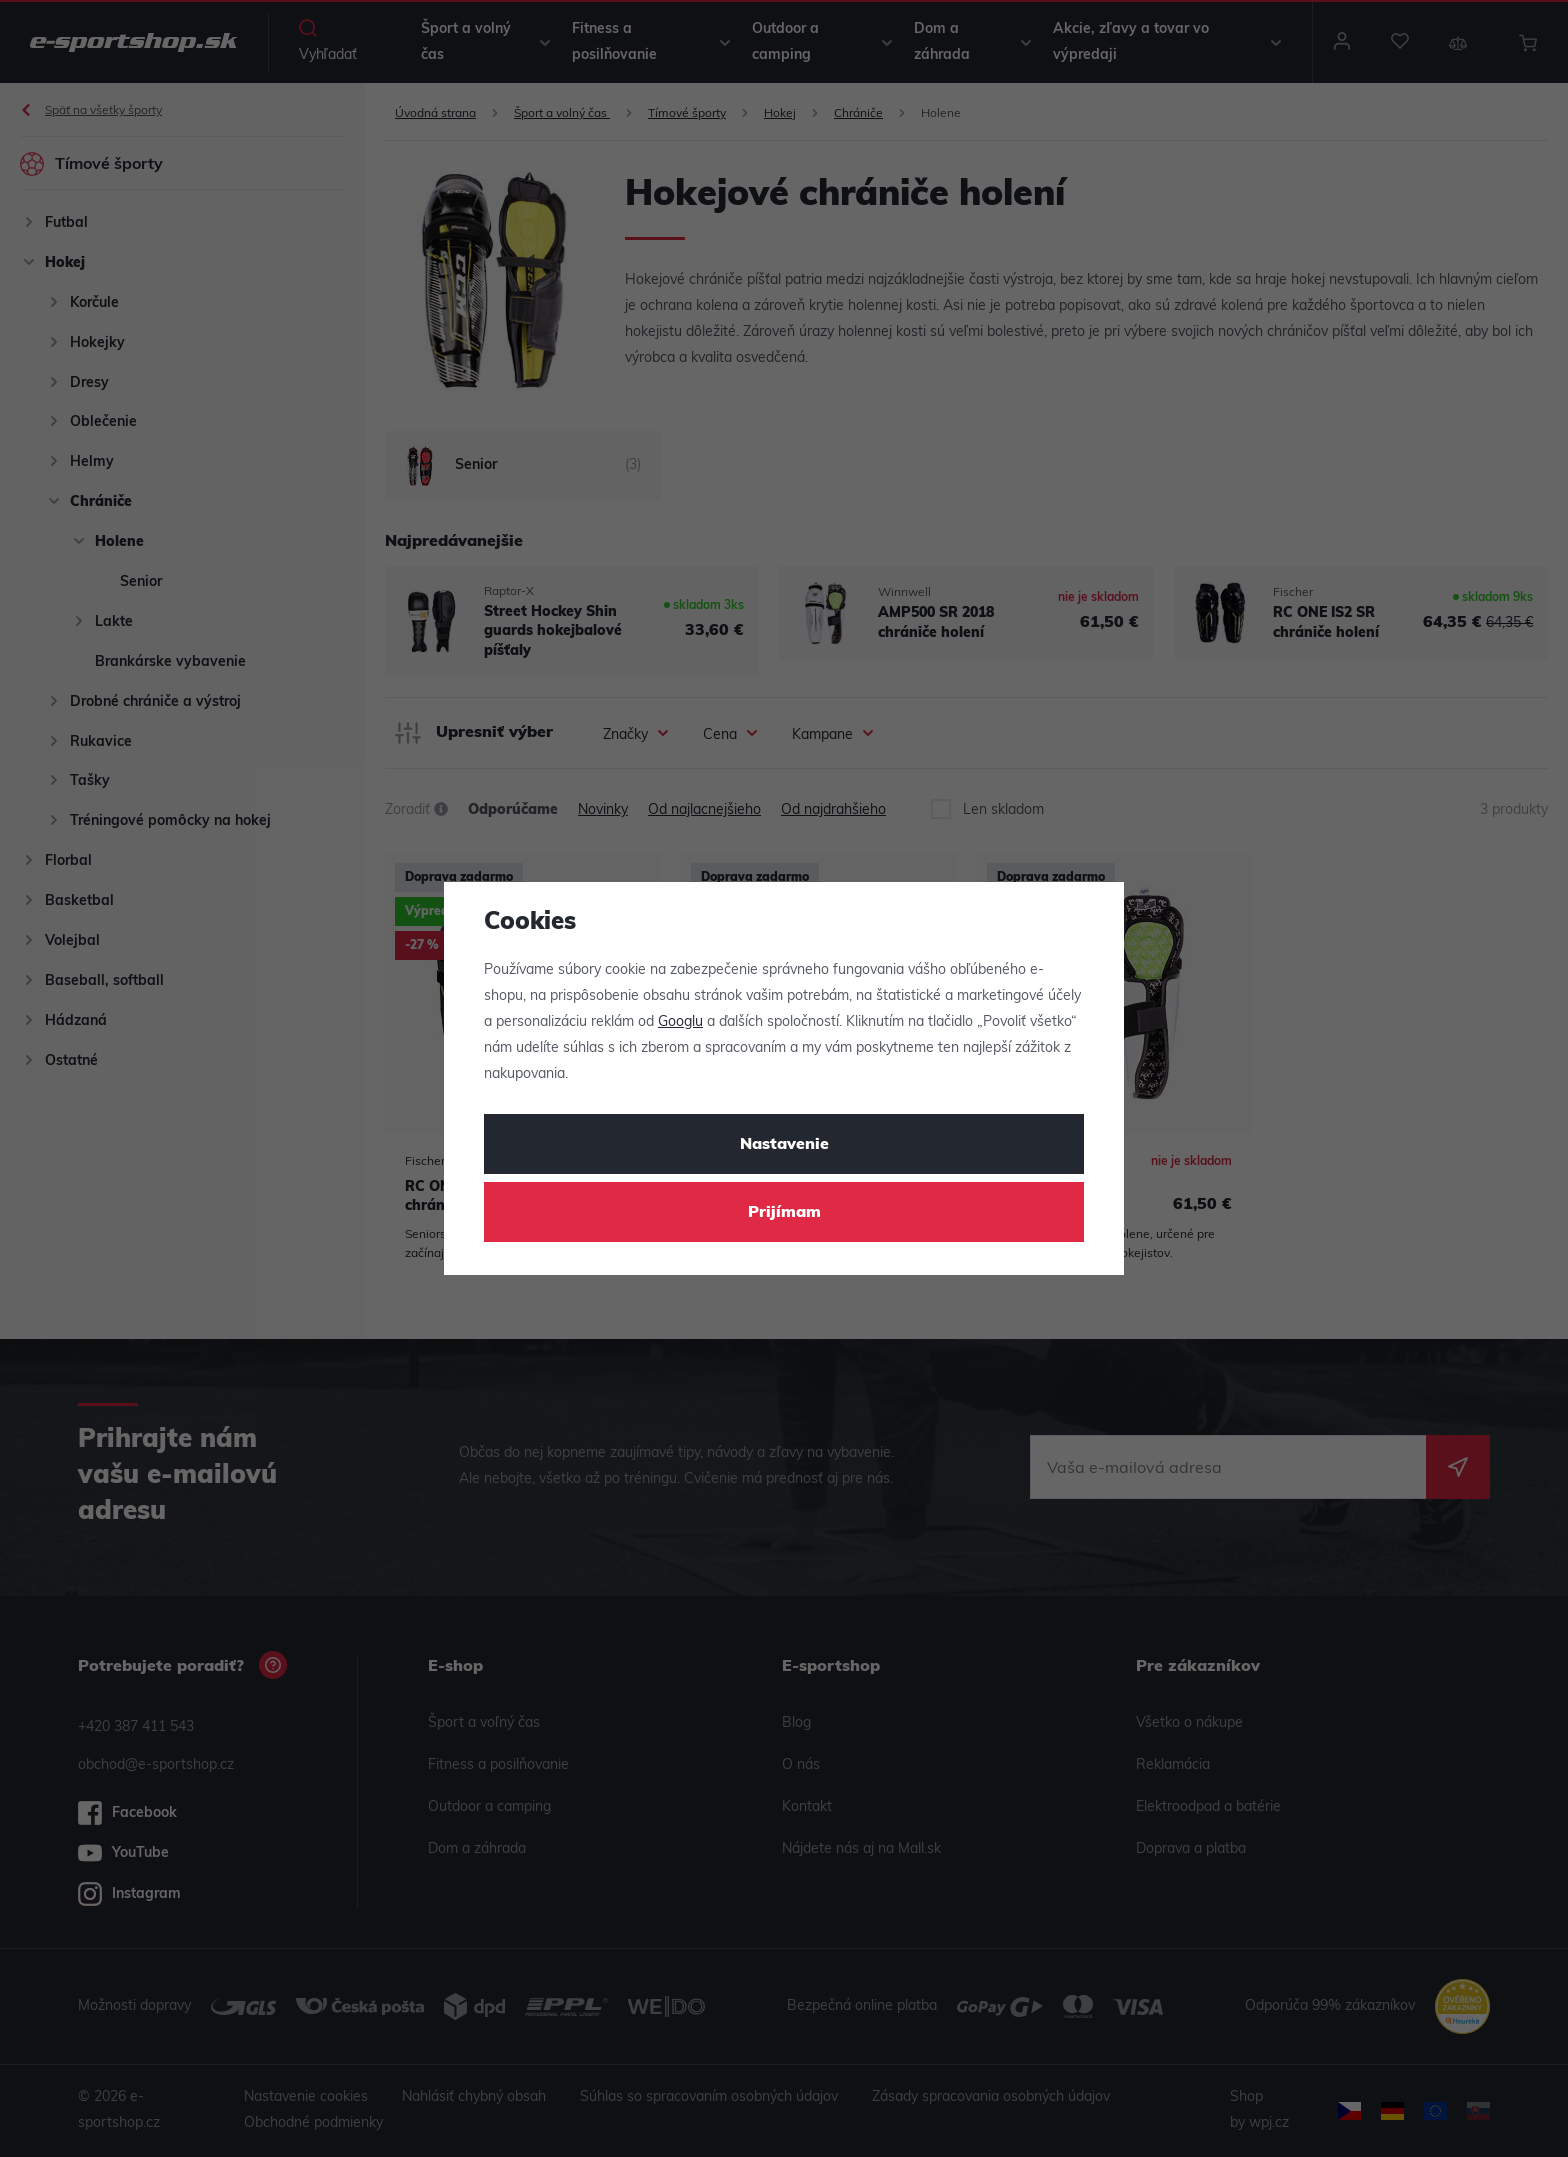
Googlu (680, 1022)
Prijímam (784, 1213)
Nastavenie (784, 1145)
